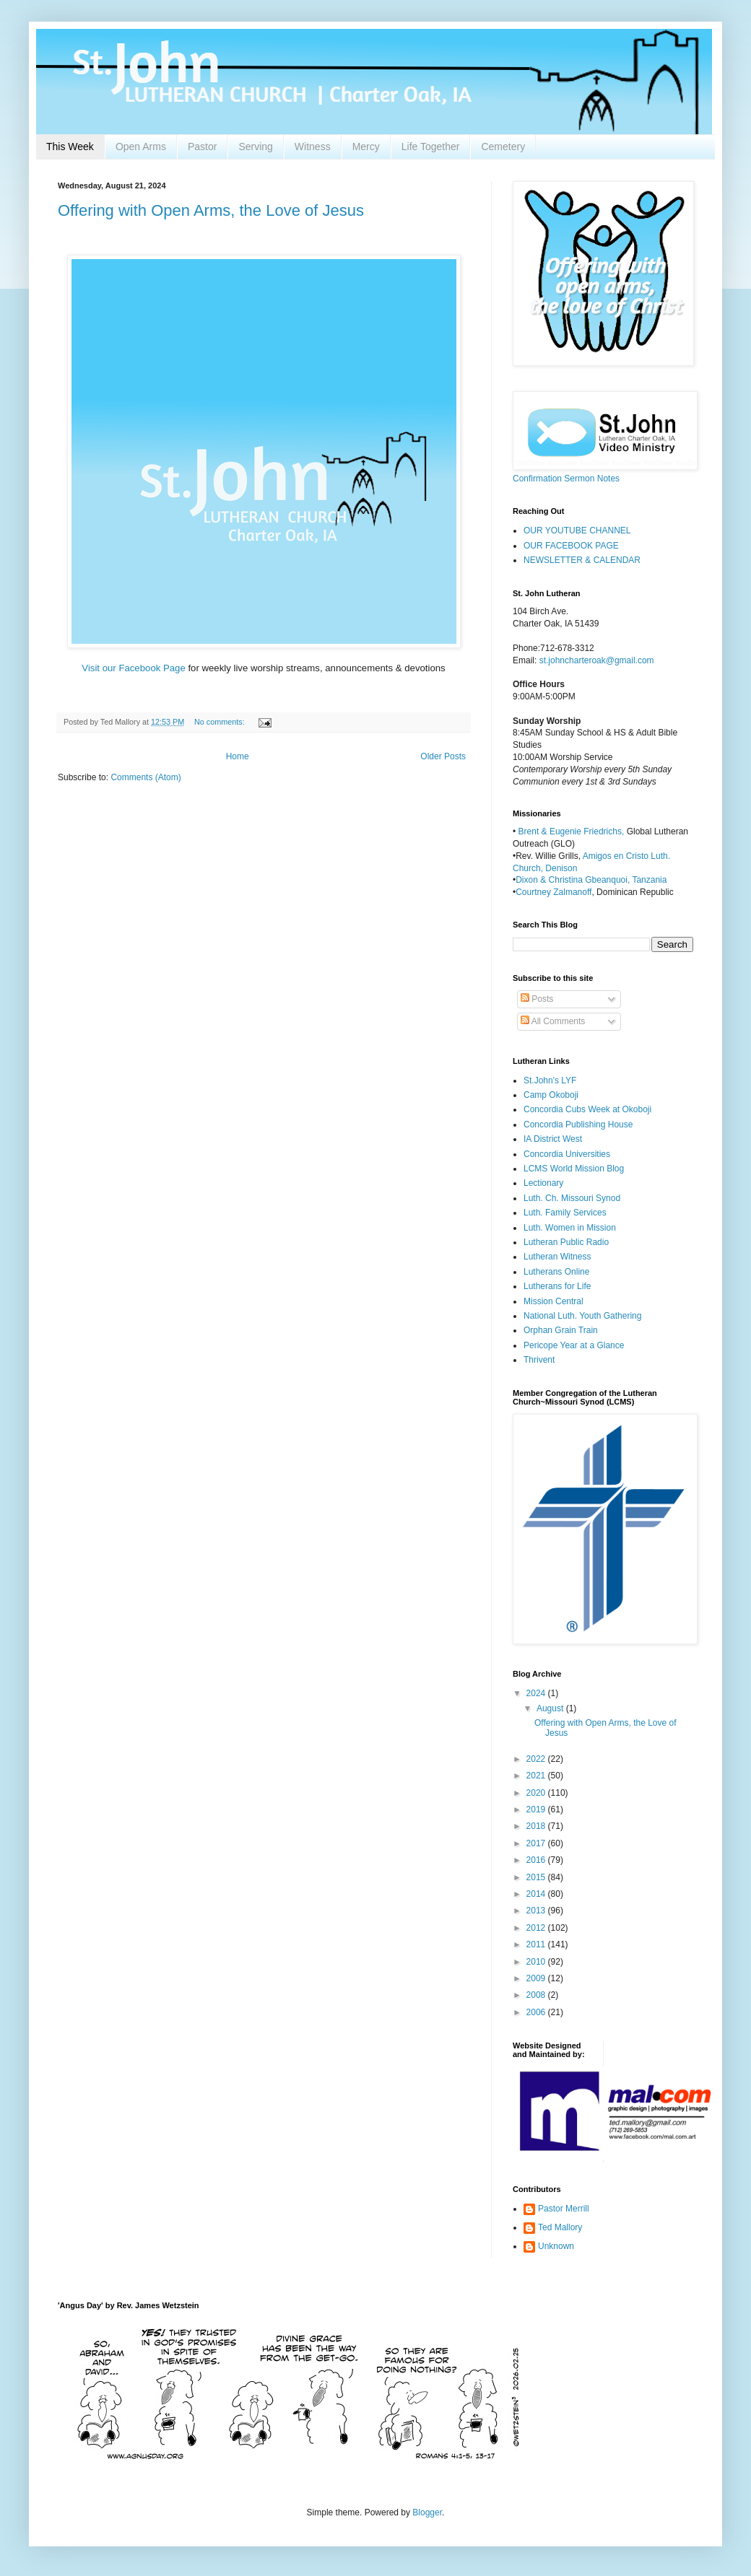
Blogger (427, 2512)
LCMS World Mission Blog (574, 1168)
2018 (537, 1826)
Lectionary (543, 1183)
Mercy (366, 146)
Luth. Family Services (565, 1213)
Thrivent (539, 1360)
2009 (537, 1978)
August (551, 1708)
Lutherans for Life (557, 1286)
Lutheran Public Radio (566, 1242)
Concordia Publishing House (578, 1124)
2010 (537, 1962)
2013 (537, 1910)
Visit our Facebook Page (135, 668)
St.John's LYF (550, 1080)
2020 (537, 1793)
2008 (537, 1995)
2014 (537, 1894)
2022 (537, 1759)
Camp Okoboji (551, 1095)
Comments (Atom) (145, 777)
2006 (537, 2012)
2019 (537, 1809)
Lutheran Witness (557, 1257)
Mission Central (553, 1301)
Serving (255, 146)
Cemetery (503, 146)
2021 (537, 1776)
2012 (537, 1928)
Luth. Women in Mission (570, 1228)
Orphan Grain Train (561, 1330)
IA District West (553, 1139)
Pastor (202, 146)
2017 (537, 1843)
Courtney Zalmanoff (553, 892)
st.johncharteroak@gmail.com (596, 660)
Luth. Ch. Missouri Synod (572, 1198)
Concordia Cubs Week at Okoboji (587, 1109)
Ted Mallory (560, 2227)
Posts (537, 999)
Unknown (556, 2246)
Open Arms (141, 146)
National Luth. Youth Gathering (582, 1316)
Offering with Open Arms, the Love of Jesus (211, 210)
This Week (70, 146)
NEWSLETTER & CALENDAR (582, 560)
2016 (537, 1860)
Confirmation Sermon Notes (566, 478)
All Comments (553, 1021)
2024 (537, 1693)
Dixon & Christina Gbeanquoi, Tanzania (591, 880)
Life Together (430, 146)
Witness (313, 146)
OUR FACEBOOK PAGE (571, 546)
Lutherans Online (556, 1272)
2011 (537, 1944)
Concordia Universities (567, 1154)
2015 (537, 1877)
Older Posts (443, 756)
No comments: (220, 721)
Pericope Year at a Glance (574, 1345)
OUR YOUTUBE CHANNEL (577, 530)
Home (237, 756)
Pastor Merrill (563, 2209)
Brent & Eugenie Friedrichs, (572, 831)
